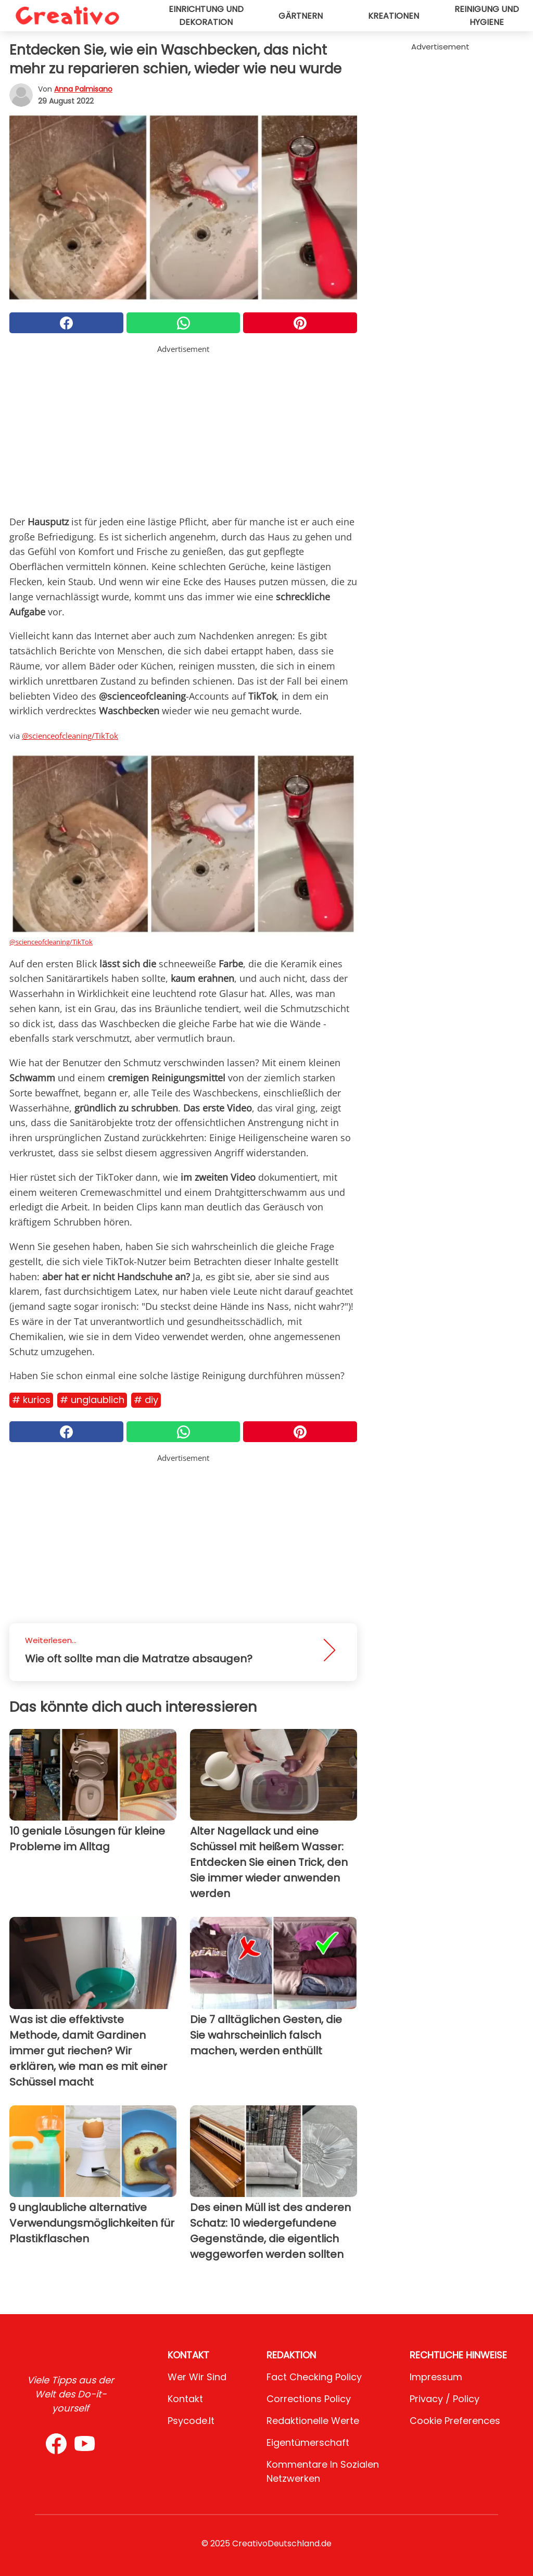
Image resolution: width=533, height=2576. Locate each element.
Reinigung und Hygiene (486, 15)
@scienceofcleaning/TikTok (70, 735)
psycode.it (191, 2420)
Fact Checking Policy (314, 2376)
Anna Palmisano (83, 89)
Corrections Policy (308, 2398)
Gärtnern (300, 16)
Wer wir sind (197, 2376)
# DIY (146, 1399)
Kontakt (185, 2398)
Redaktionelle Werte (312, 2420)
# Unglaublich (92, 1399)
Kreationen (393, 16)
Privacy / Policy (444, 2398)
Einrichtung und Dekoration (206, 15)
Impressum (436, 2376)
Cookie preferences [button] (455, 2420)
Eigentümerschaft (307, 2442)
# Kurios (31, 1399)
